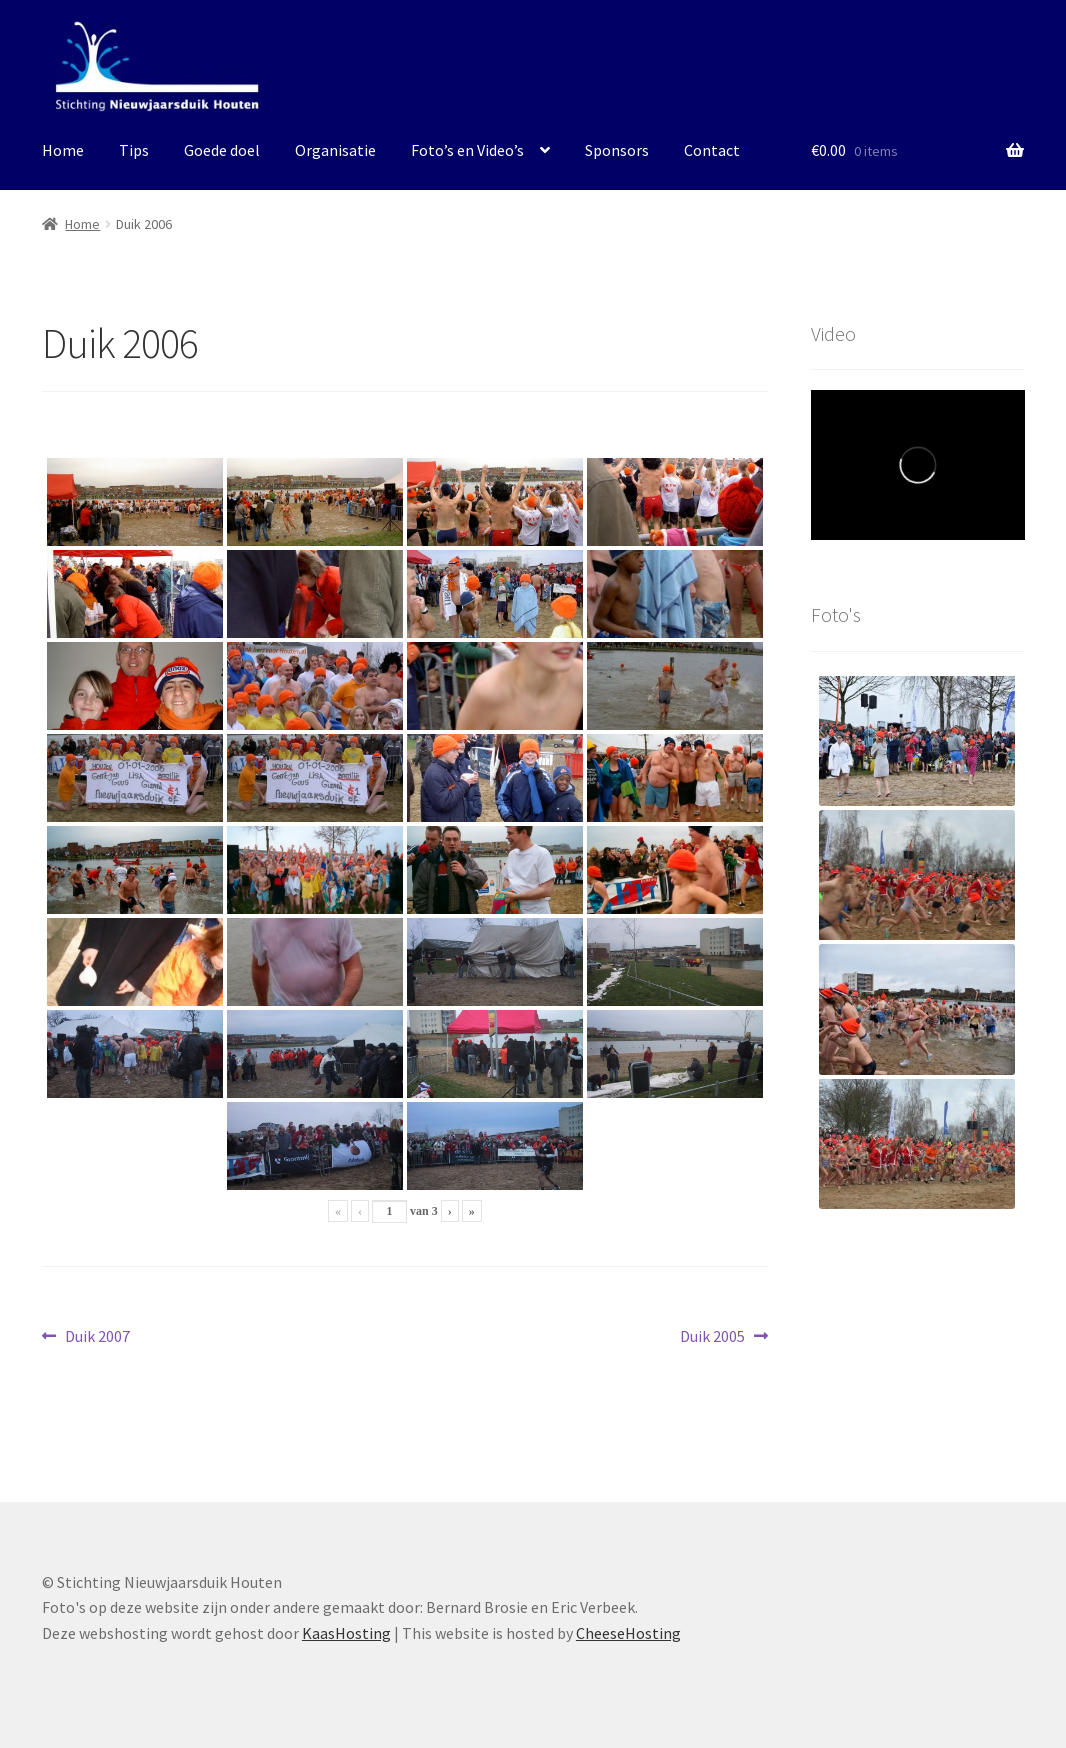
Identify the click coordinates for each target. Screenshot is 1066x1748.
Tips (134, 150)
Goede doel (222, 150)
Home (63, 150)
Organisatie (335, 150)
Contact (712, 150)
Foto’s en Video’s (467, 150)
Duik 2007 (97, 1337)
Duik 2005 (712, 1337)
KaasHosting (346, 1633)
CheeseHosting (628, 1633)
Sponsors (617, 150)
